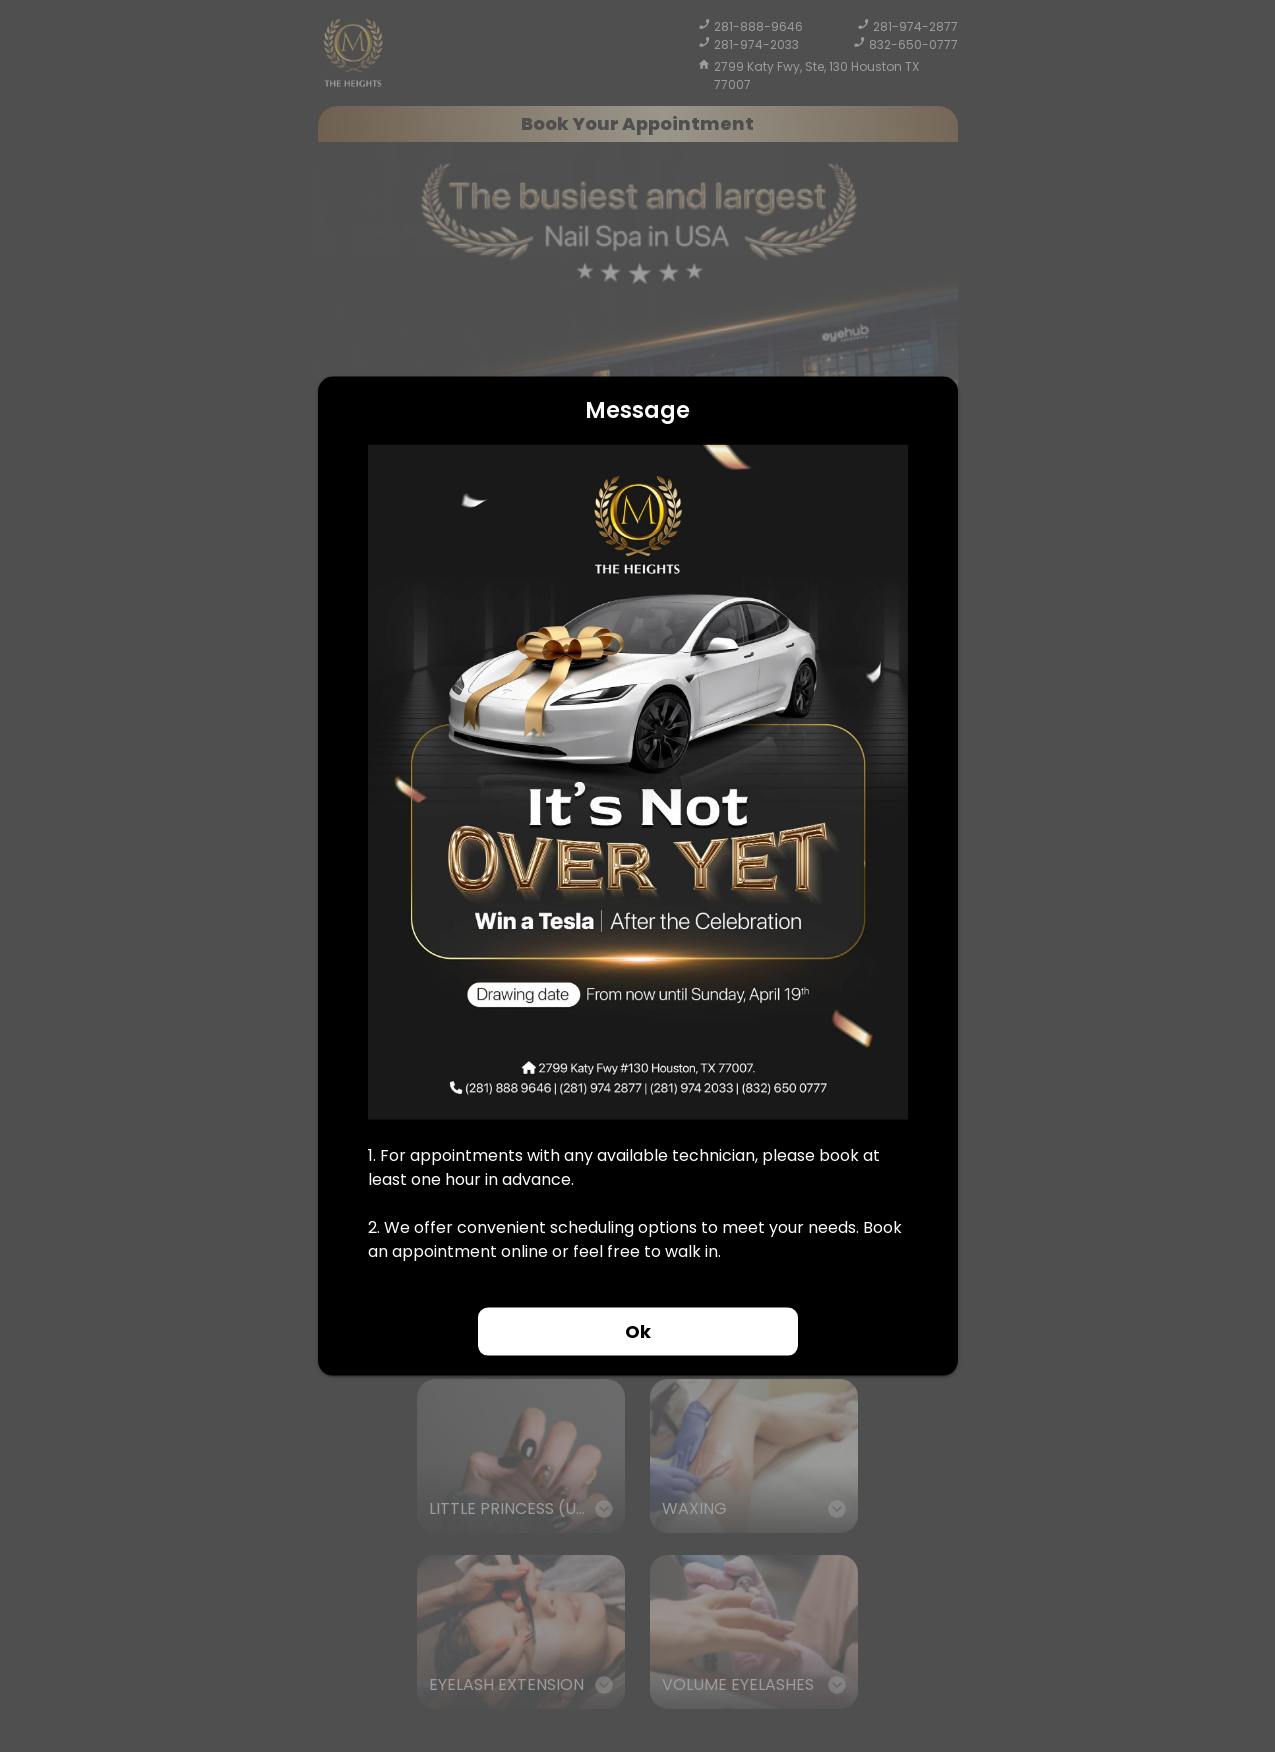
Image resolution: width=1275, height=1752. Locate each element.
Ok (638, 1331)
